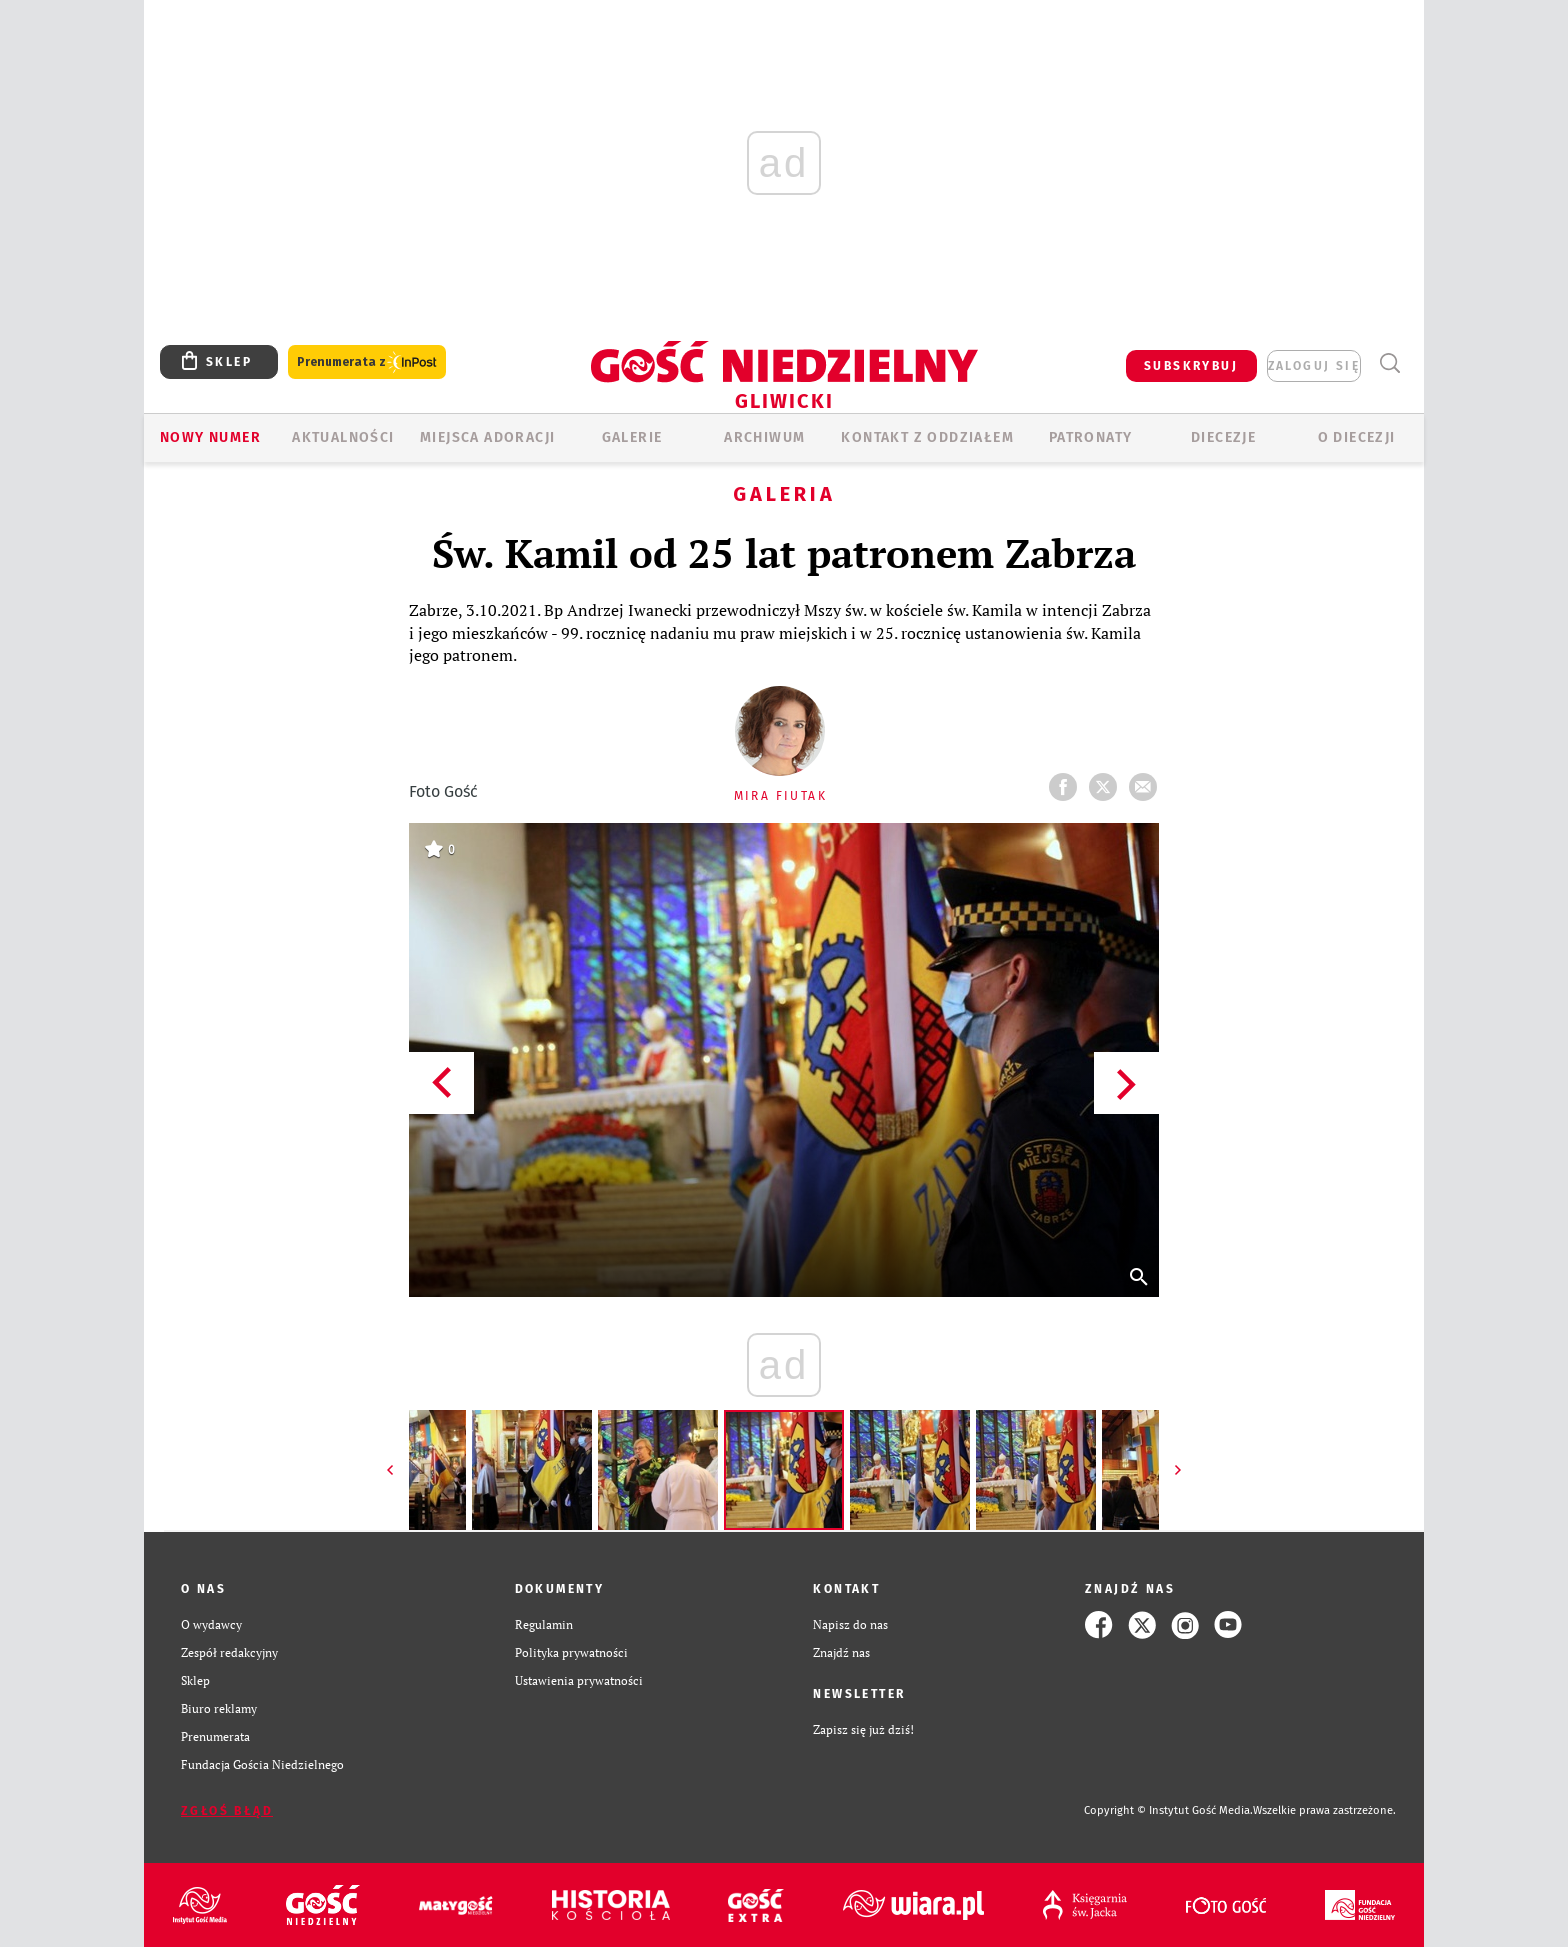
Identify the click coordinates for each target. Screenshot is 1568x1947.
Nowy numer (210, 437)
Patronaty (1091, 437)
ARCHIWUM (764, 437)
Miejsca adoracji (487, 437)
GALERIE (632, 437)
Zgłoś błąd (227, 1811)
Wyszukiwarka (1389, 363)
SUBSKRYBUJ (1191, 366)
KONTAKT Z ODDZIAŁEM (927, 437)
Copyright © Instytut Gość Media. (1168, 1810)
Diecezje (1223, 437)
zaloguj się (1314, 366)
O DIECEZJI (1357, 437)
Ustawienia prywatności (579, 1680)
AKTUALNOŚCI (343, 437)
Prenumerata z (367, 362)
